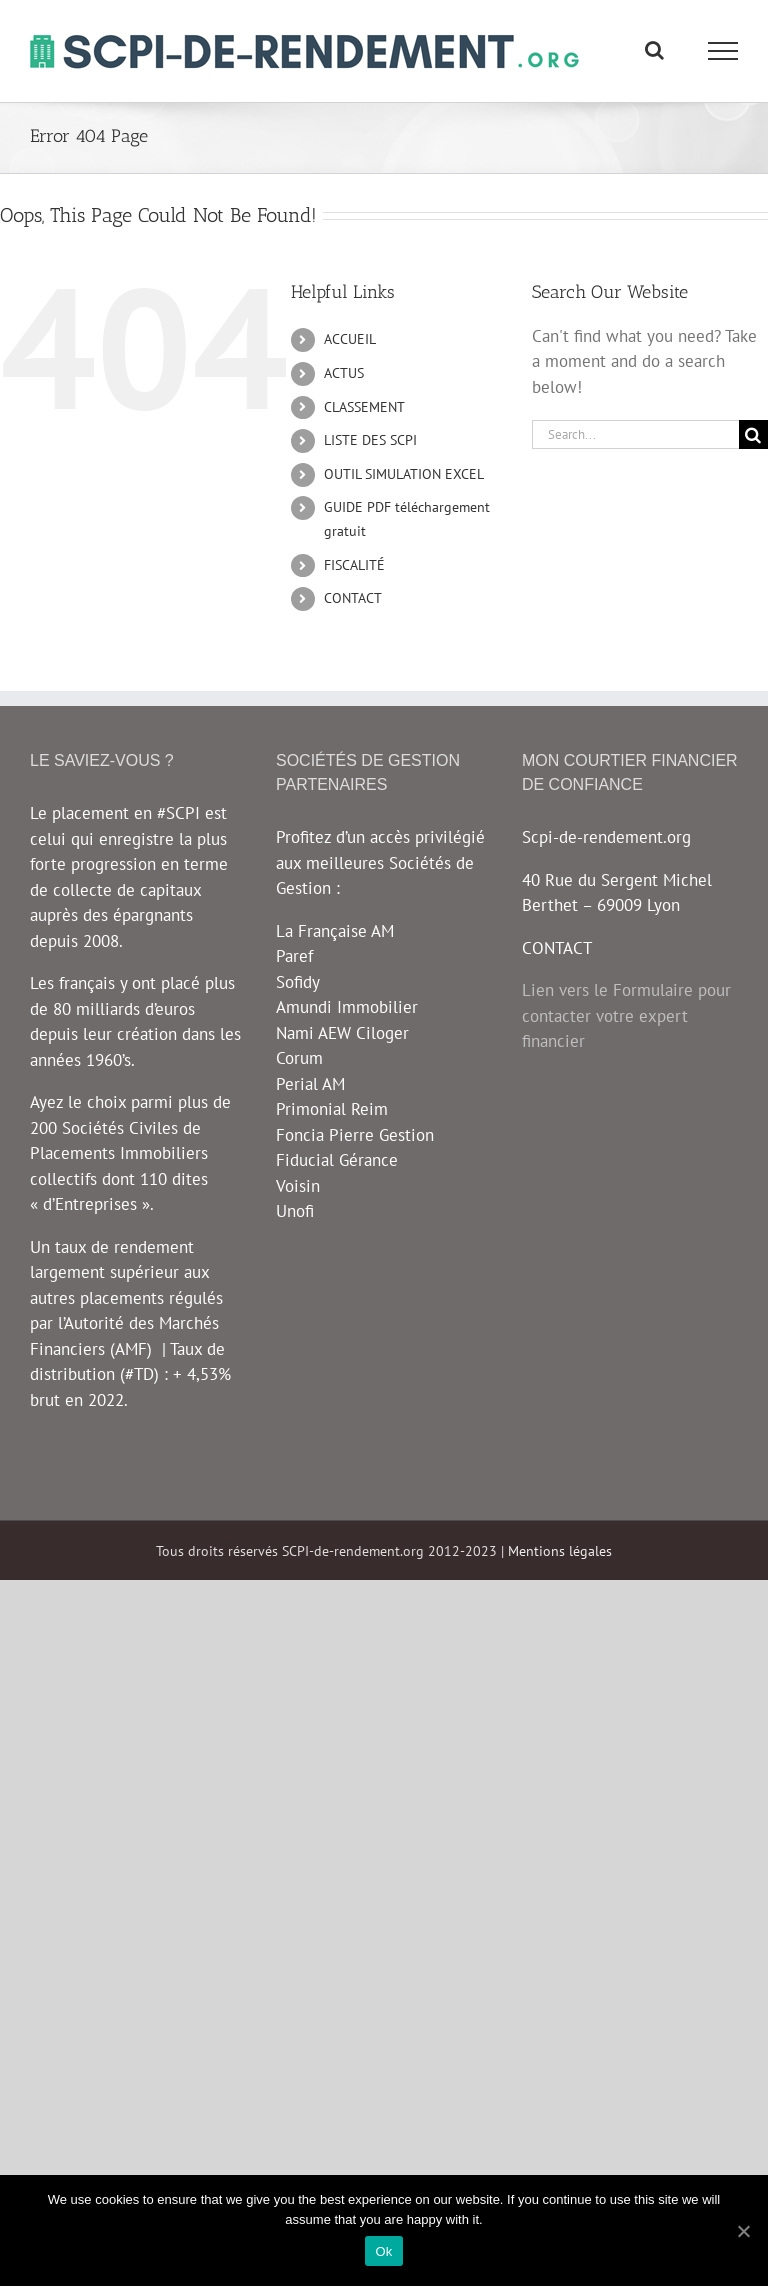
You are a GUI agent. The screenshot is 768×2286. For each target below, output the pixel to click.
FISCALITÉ (354, 565)
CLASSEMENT (364, 407)
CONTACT (353, 598)
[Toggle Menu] (723, 51)
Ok (383, 2251)
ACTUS (344, 373)
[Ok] (743, 2231)
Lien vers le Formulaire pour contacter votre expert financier (626, 1015)
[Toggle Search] (654, 50)
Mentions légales (560, 1551)
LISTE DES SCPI (370, 440)
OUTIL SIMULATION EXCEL (404, 474)
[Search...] (635, 434)
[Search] (753, 434)
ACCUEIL (350, 339)
